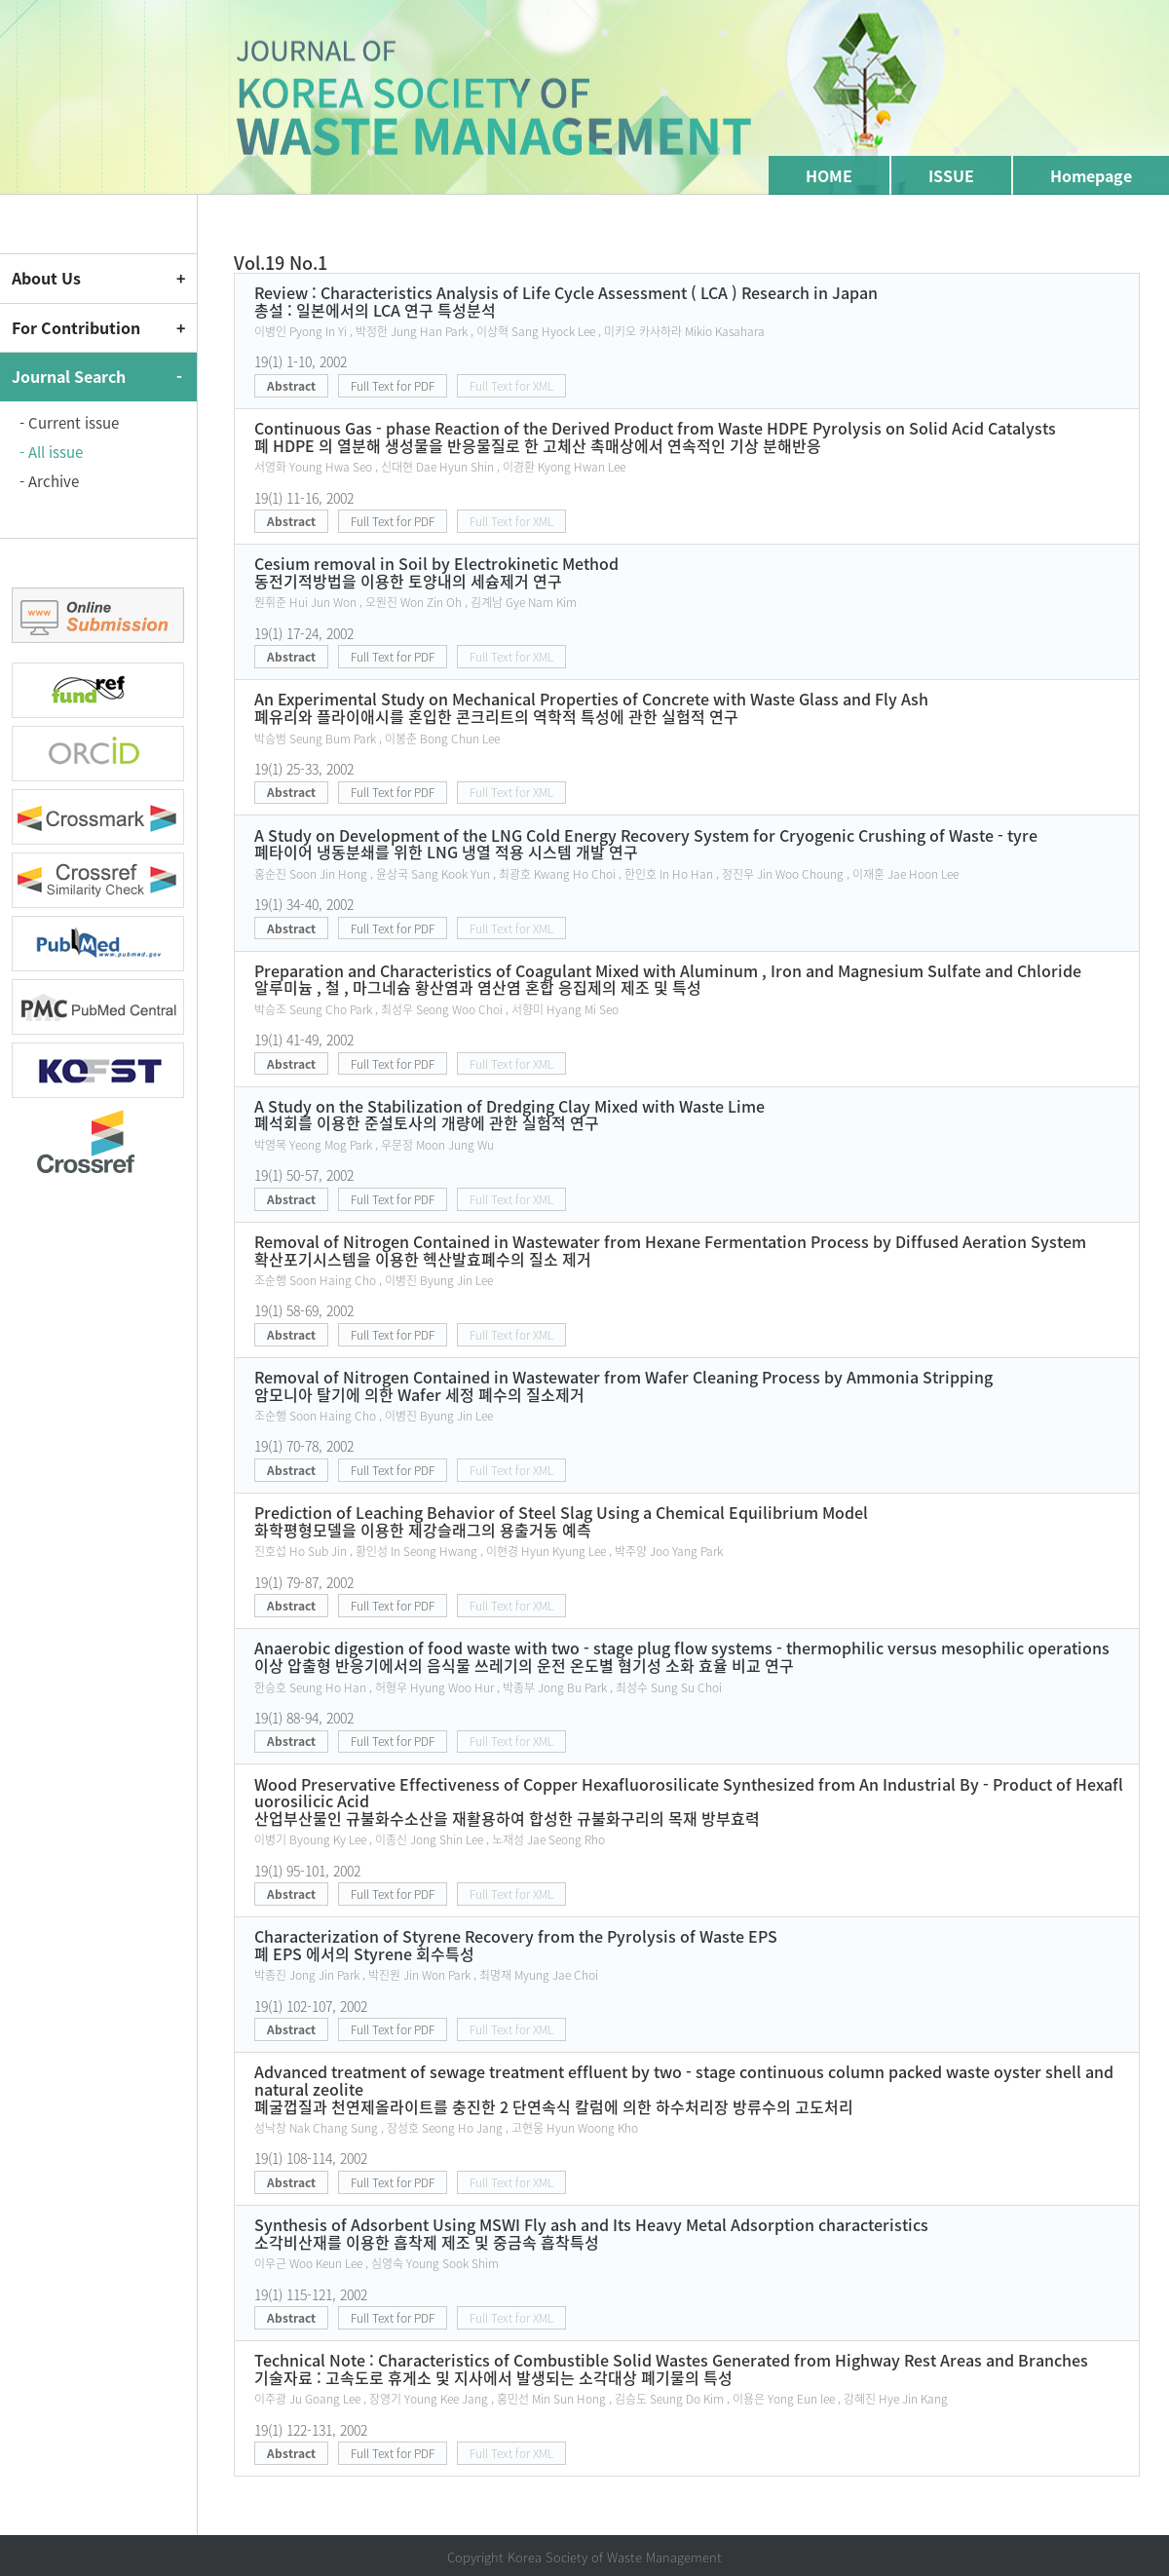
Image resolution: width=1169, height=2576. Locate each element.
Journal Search (69, 376)
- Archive (49, 481)
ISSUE (951, 175)
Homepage (1091, 175)
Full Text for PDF (392, 386)
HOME (829, 175)
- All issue (51, 452)
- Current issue (69, 423)
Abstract (291, 386)
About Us (46, 277)
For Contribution (76, 327)
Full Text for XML (511, 386)
